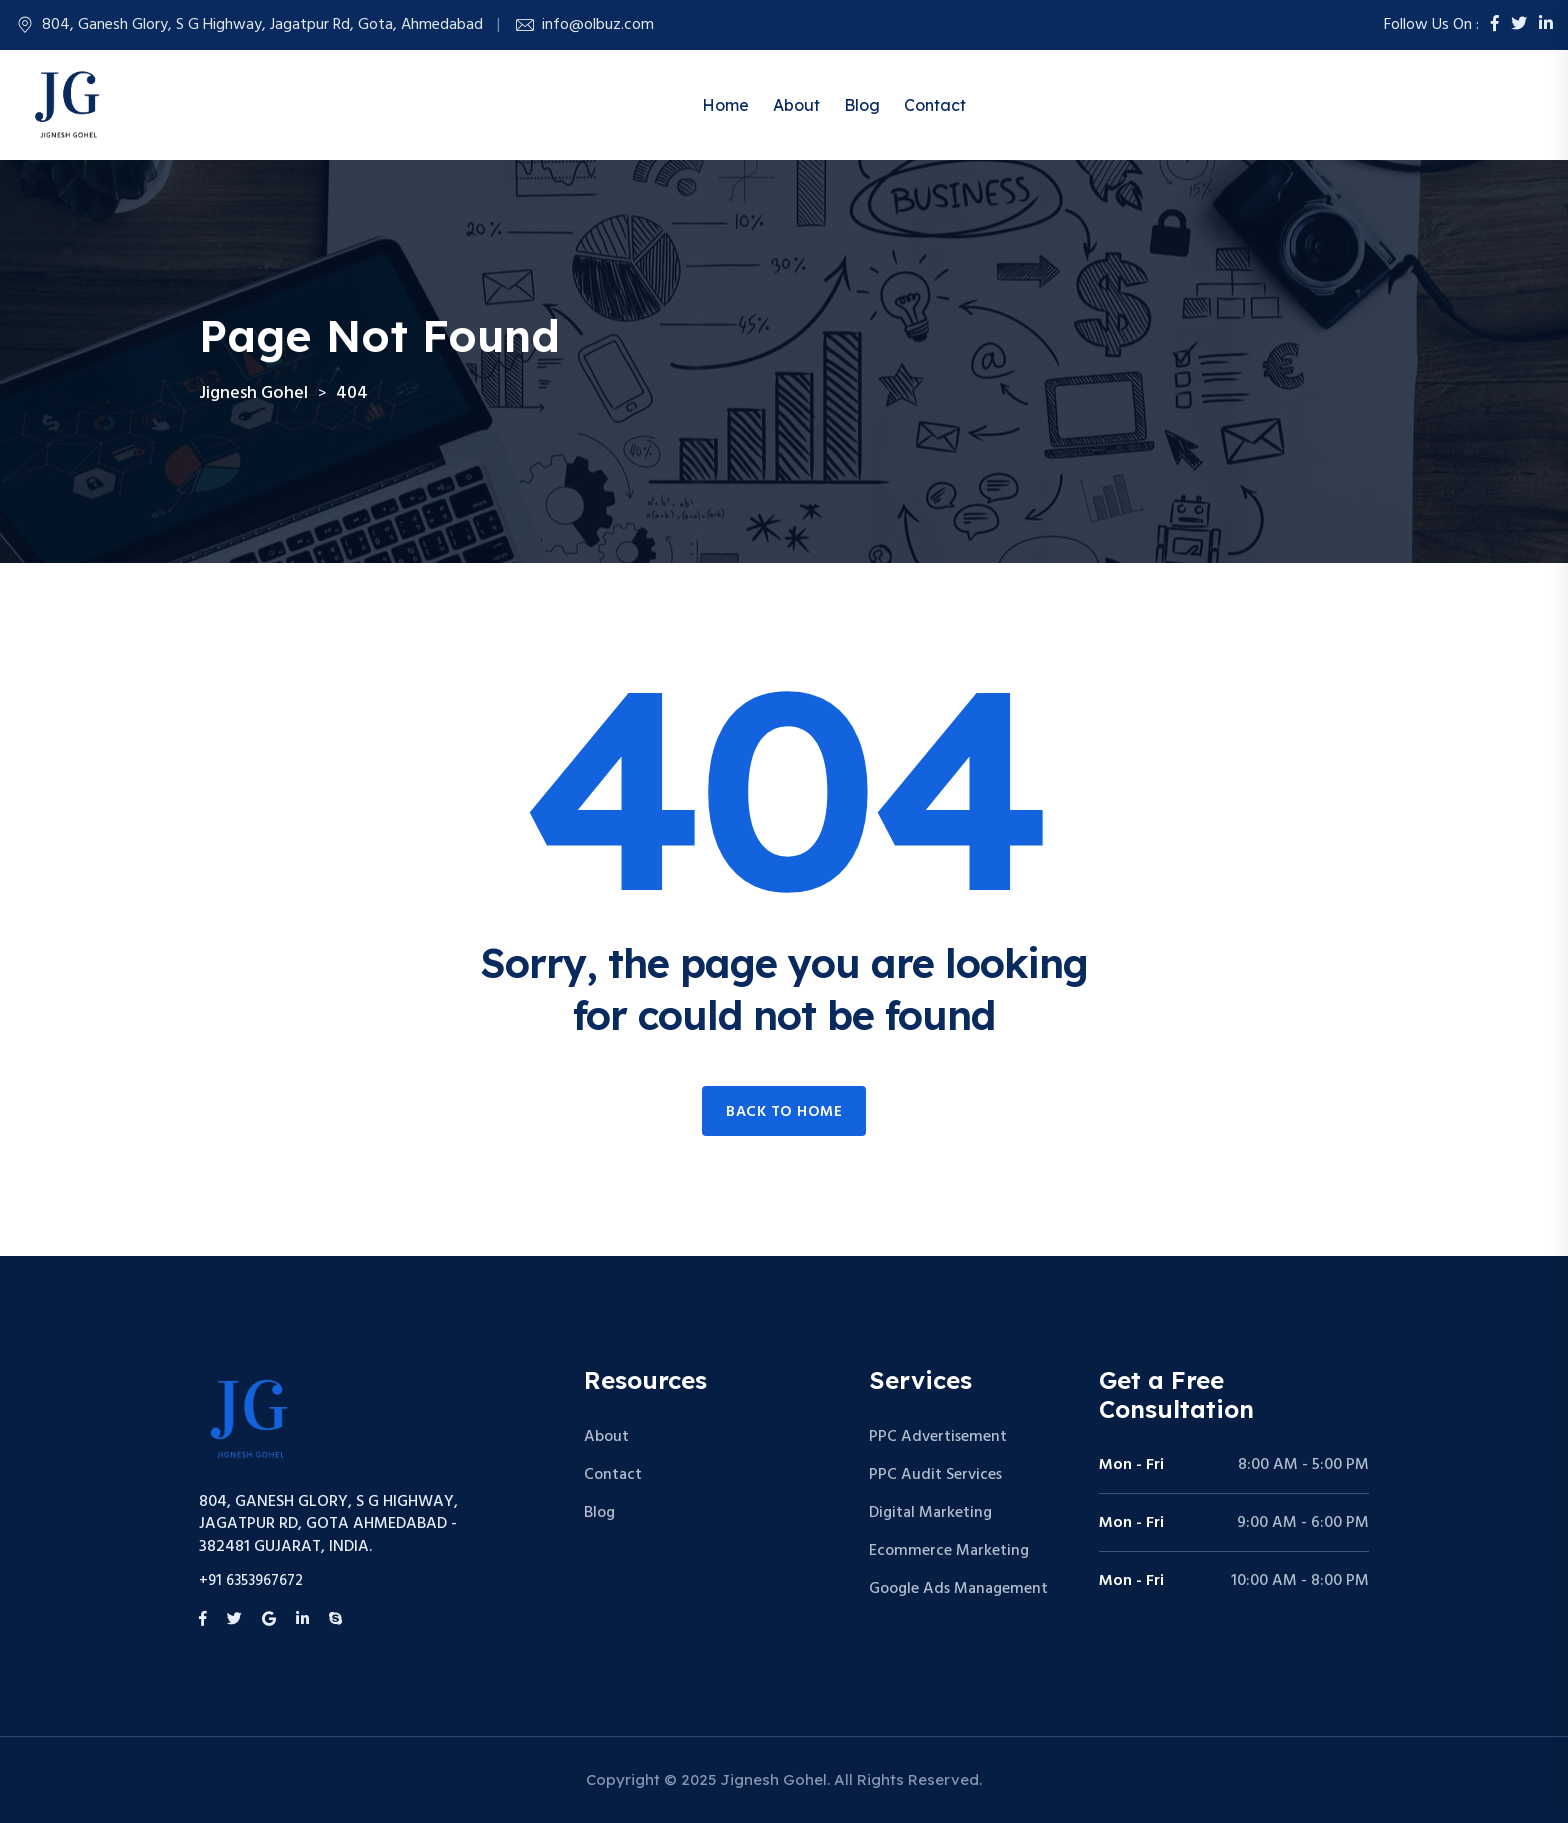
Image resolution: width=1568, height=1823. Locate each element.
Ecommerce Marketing (949, 1551)
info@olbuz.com (598, 25)
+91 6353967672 (251, 1581)
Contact (935, 105)
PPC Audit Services (935, 1475)
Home (725, 105)
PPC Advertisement (938, 1437)
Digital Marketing (930, 1513)
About (796, 105)
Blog (862, 105)
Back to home (784, 1112)
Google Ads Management (958, 1589)
